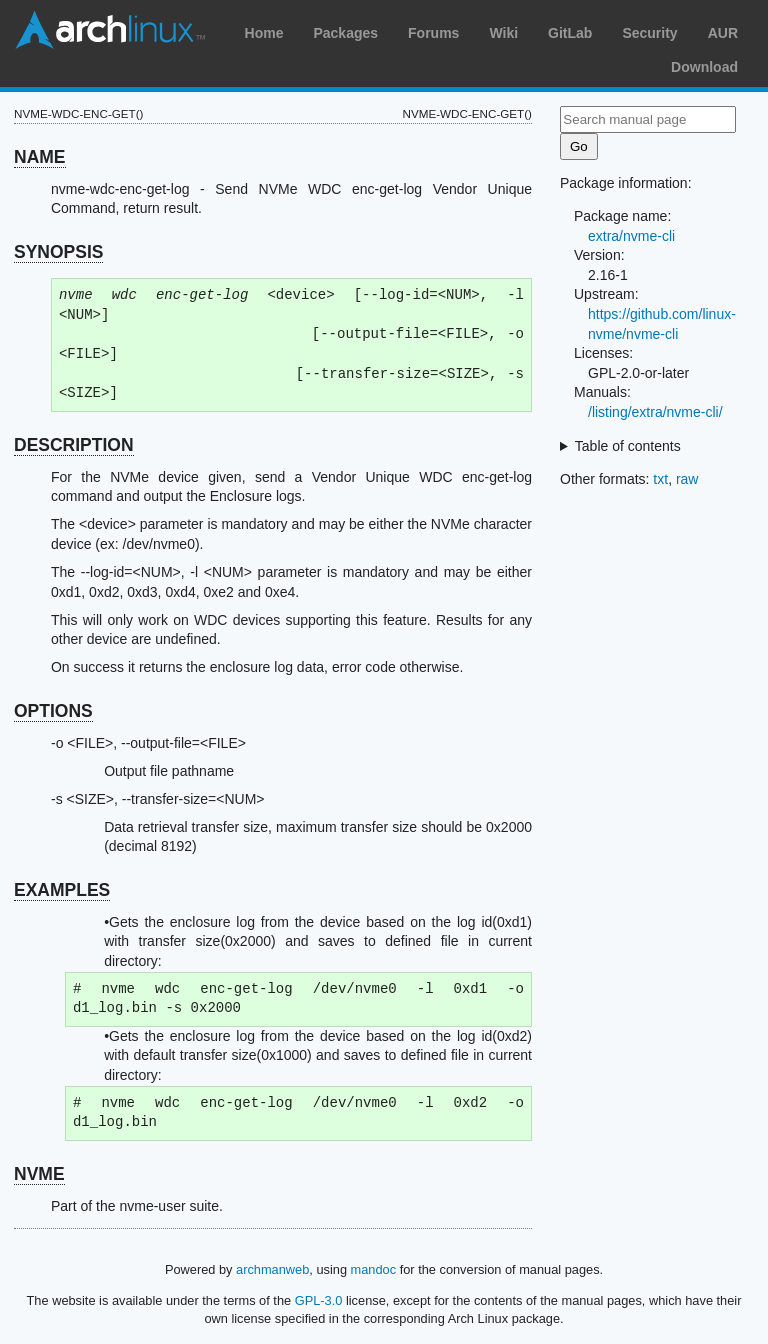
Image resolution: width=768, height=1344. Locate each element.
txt (660, 479)
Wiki (503, 33)
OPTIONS (53, 711)
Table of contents (628, 446)
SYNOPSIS (58, 252)
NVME (39, 1174)
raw (687, 479)
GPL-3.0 (319, 1300)
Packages (345, 33)
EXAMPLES (62, 890)
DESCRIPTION (74, 445)
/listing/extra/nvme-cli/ (655, 412)
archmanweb (272, 1269)
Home (264, 33)
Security (649, 33)
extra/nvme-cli (631, 236)
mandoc (374, 1269)
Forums (433, 33)
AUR (723, 33)
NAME (40, 157)
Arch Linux (110, 30)
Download (704, 67)
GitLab (570, 33)
